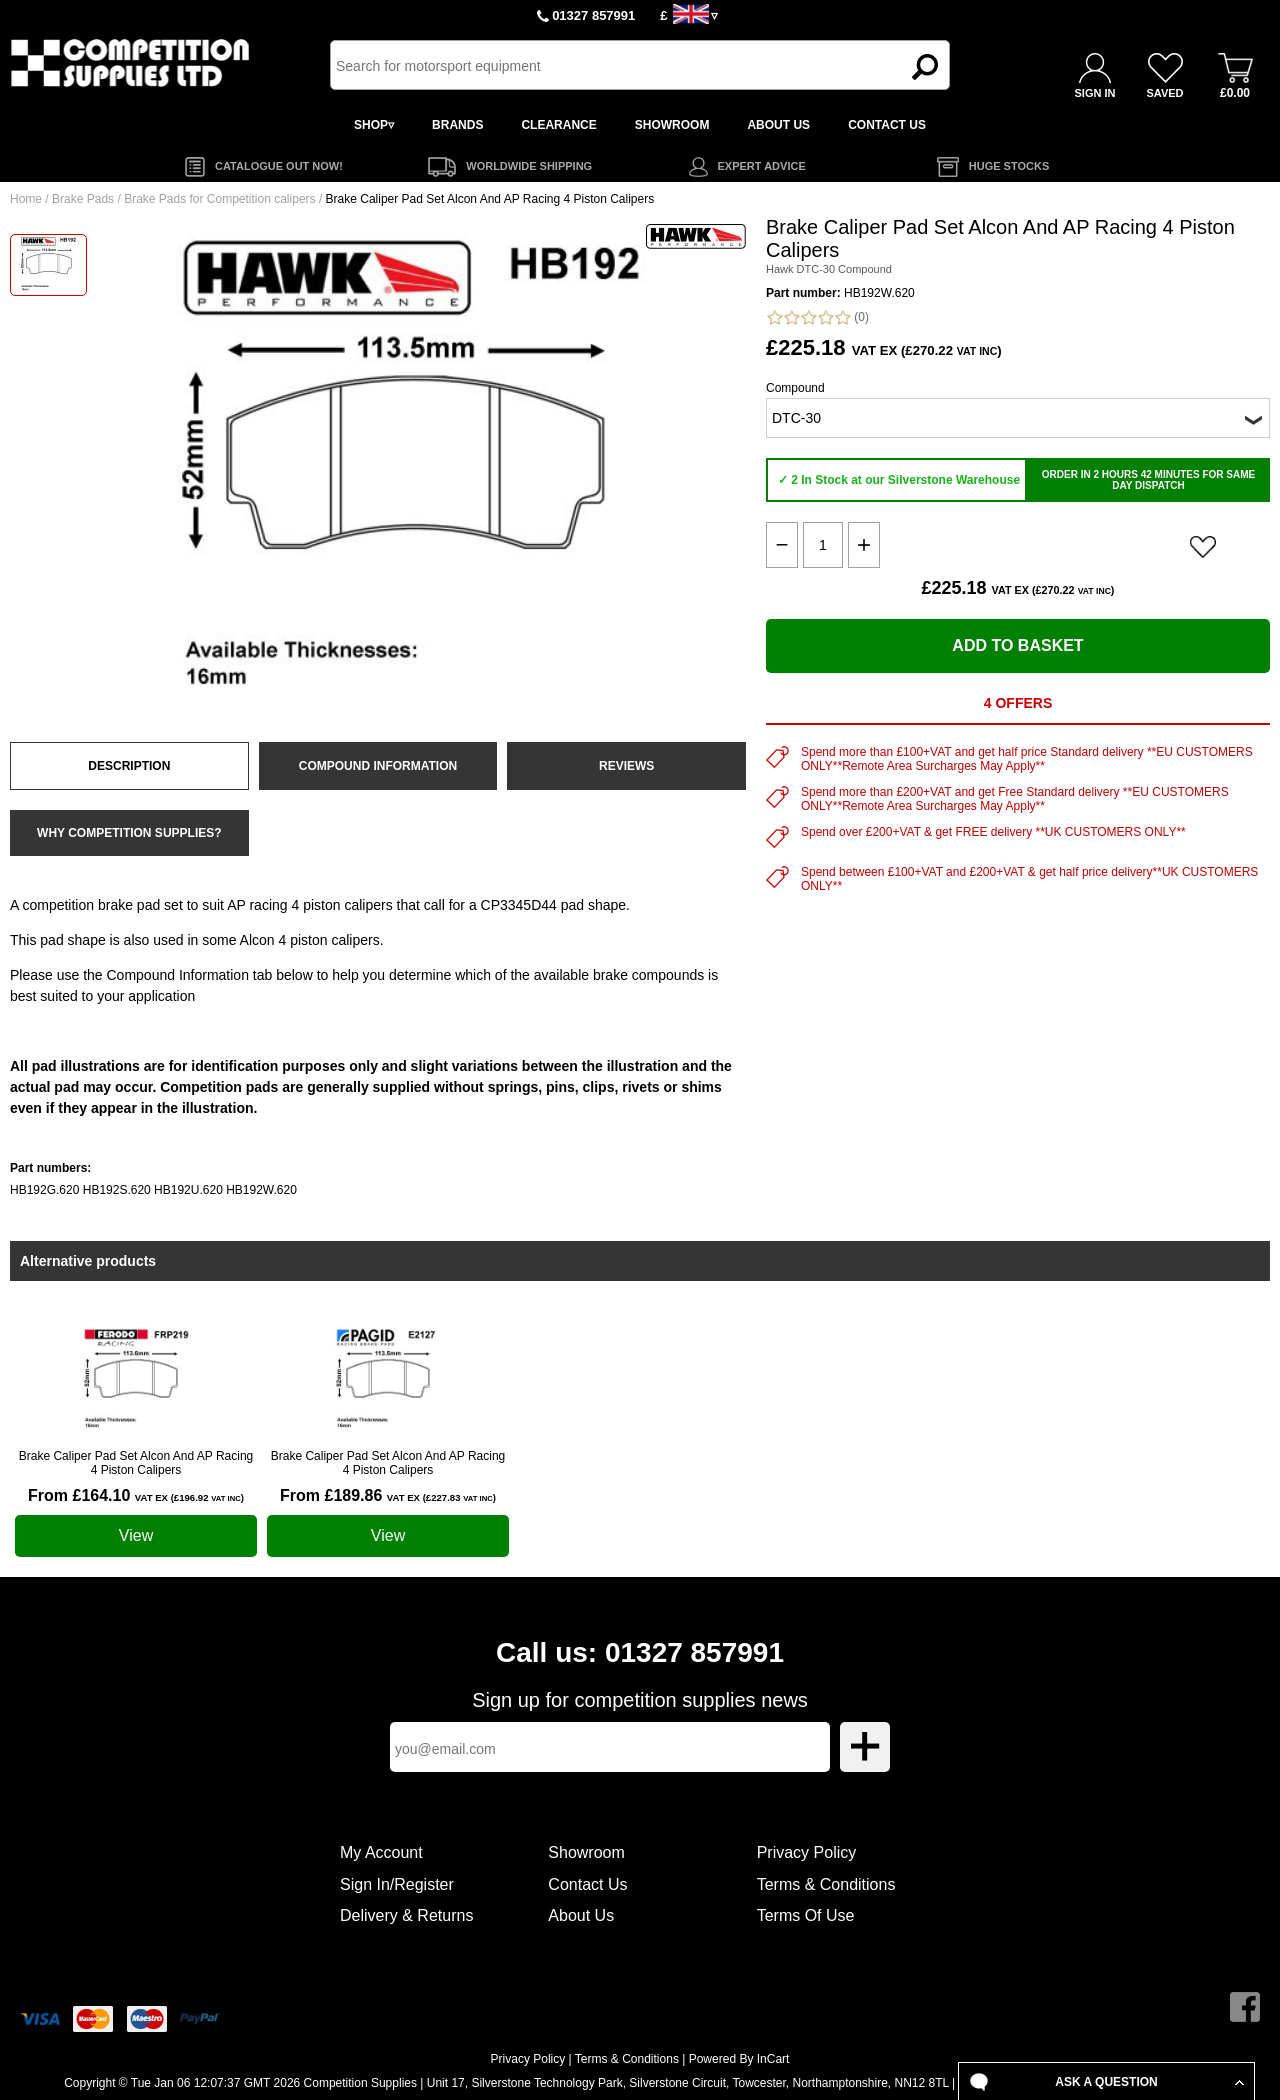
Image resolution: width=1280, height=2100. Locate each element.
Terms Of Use (806, 1915)
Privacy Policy (807, 1852)
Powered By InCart (739, 2059)
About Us (581, 1915)
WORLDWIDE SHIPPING (529, 166)
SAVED (1164, 93)
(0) (817, 317)
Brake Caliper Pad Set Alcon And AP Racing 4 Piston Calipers (136, 1463)
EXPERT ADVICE (762, 166)
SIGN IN (1095, 93)
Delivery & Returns (406, 1915)
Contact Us (587, 1884)
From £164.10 (136, 1495)
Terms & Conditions (826, 1884)
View (136, 1535)
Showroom (586, 1852)
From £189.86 (388, 1495)
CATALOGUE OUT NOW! (279, 166)
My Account (381, 1852)
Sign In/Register (397, 1884)
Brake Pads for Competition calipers (219, 199)
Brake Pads (83, 199)
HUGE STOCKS (1009, 166)
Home (26, 199)
